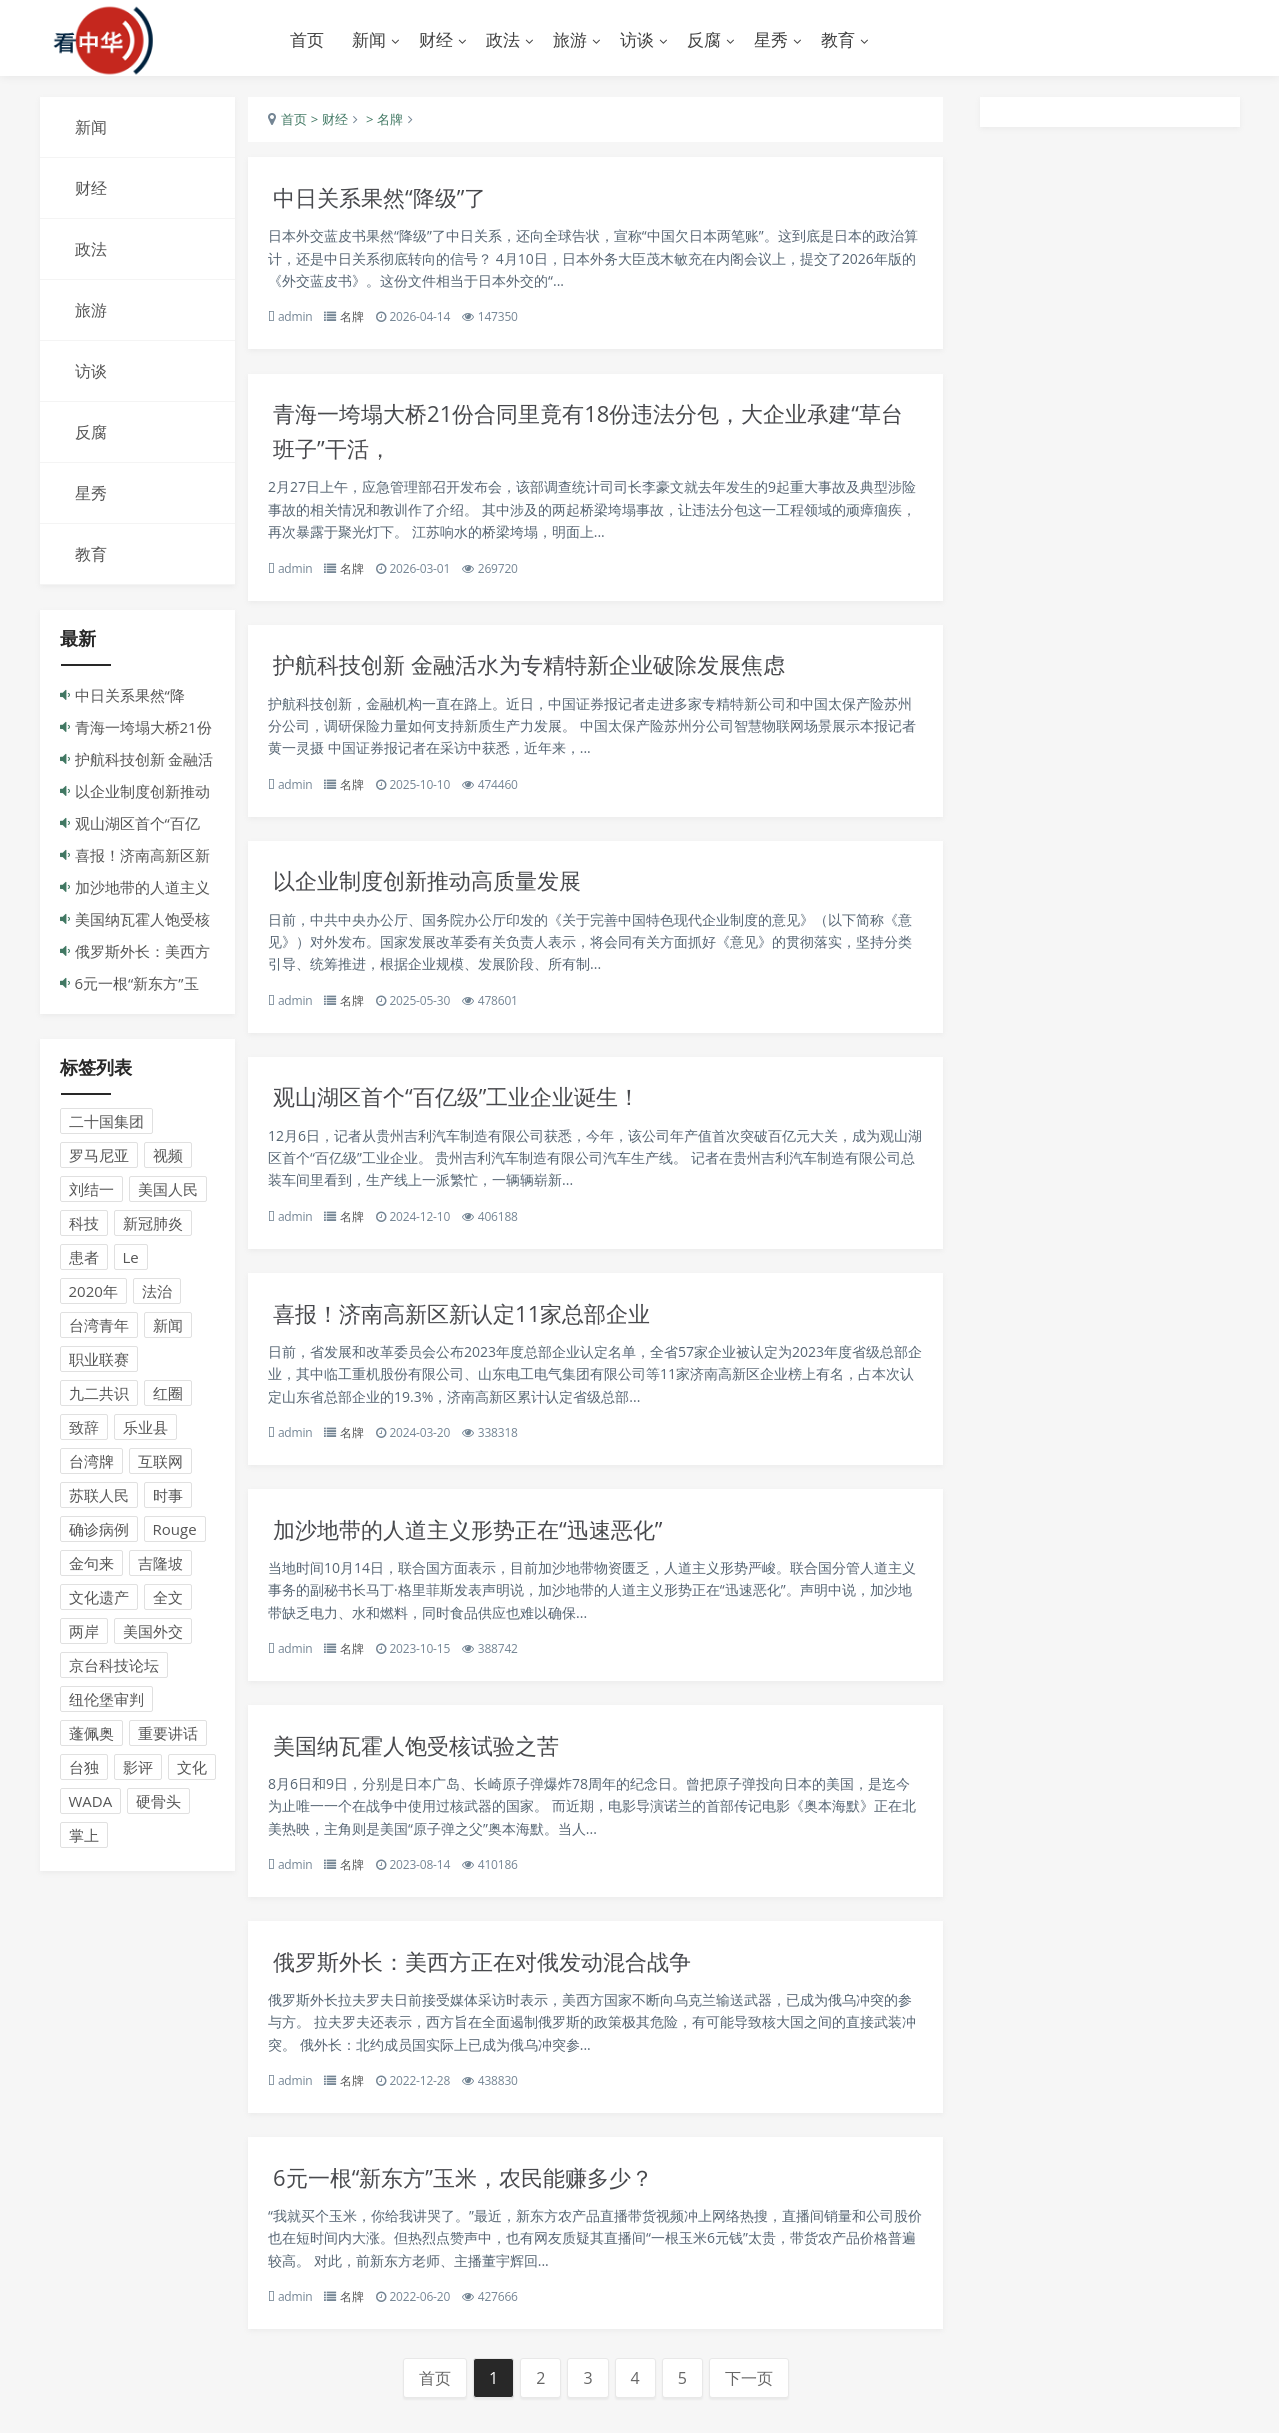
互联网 (160, 1464)
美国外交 (153, 1634)
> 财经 (339, 122)
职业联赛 (99, 1362)
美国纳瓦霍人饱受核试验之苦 (434, 1767)
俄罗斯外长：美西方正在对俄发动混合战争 (503, 1985)
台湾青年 (99, 1328)
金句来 (91, 1566)
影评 (138, 1770)
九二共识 (99, 1396)
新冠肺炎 (153, 1226)
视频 (168, 1158)
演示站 (150, 40)
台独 (84, 1770)
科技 (84, 1226)
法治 (157, 1294)
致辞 (84, 1430)
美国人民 (168, 1192)
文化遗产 (99, 1600)
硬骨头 (158, 1804)
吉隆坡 (160, 1566)
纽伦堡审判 (106, 1702)
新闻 (168, 1328)
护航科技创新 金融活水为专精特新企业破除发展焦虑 (552, 673)
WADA (91, 1804)
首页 (307, 39)
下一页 (760, 2408)
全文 (168, 1600)
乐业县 (145, 1430)
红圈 (168, 1396)
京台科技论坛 (114, 1668)
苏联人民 (99, 1498)
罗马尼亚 (99, 1158)
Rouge (175, 1532)
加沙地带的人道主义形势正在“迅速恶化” (488, 1548)
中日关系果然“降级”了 (396, 200)
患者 (84, 1260)
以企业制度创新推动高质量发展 (446, 892)
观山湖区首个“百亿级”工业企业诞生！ (477, 1111)
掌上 (84, 1838)
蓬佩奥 (91, 1736)
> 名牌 (394, 122)
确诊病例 (99, 1532)
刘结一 (91, 1192)
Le (131, 1260)
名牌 (364, 320)
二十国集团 (106, 1124)
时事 (168, 1498)
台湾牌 (91, 1464)
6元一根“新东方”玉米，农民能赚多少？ (483, 2204)
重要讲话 (168, 1736)
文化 (192, 1770)
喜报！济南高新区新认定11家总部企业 (482, 1329)
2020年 (93, 1294)
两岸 (84, 1634)
